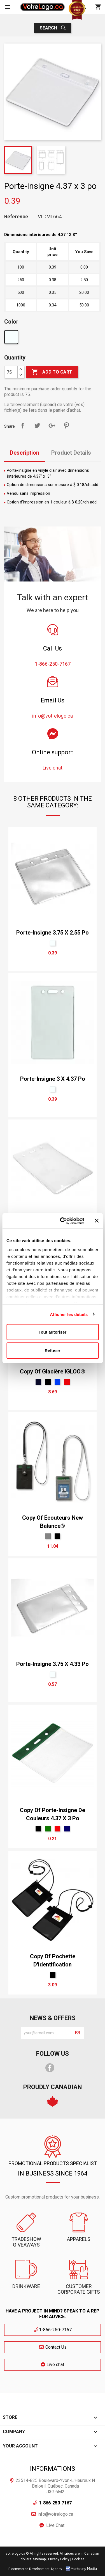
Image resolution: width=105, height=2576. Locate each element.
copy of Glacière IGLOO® (52, 1371)
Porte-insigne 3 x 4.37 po (52, 1078)
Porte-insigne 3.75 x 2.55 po (52, 932)
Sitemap (39, 2559)
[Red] (67, 1382)
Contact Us (53, 2347)
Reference (16, 216)
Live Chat (55, 2525)
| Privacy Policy (57, 2559)
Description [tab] (24, 452)
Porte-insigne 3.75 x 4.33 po (52, 1664)
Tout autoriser (53, 1332)
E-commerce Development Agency (35, 2569)
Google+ (51, 425)
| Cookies (77, 2559)
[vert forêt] (48, 1828)
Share (22, 425)
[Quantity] (11, 372)
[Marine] (38, 1382)
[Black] (48, 1382)
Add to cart (52, 372)
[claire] (12, 338)
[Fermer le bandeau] (97, 1221)
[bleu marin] (67, 1828)
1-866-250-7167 (52, 2329)
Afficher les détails (69, 1314)
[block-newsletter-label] (46, 2033)
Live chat (52, 2364)
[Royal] (57, 1382)
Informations (52, 2468)
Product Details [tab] (71, 452)
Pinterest (66, 425)
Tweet (37, 425)
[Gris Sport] (48, 1536)
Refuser (52, 1350)
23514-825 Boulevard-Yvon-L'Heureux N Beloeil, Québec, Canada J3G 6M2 (55, 2486)
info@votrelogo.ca (55, 2514)
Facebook (49, 2067)
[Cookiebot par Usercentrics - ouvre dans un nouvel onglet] (62, 1220)
